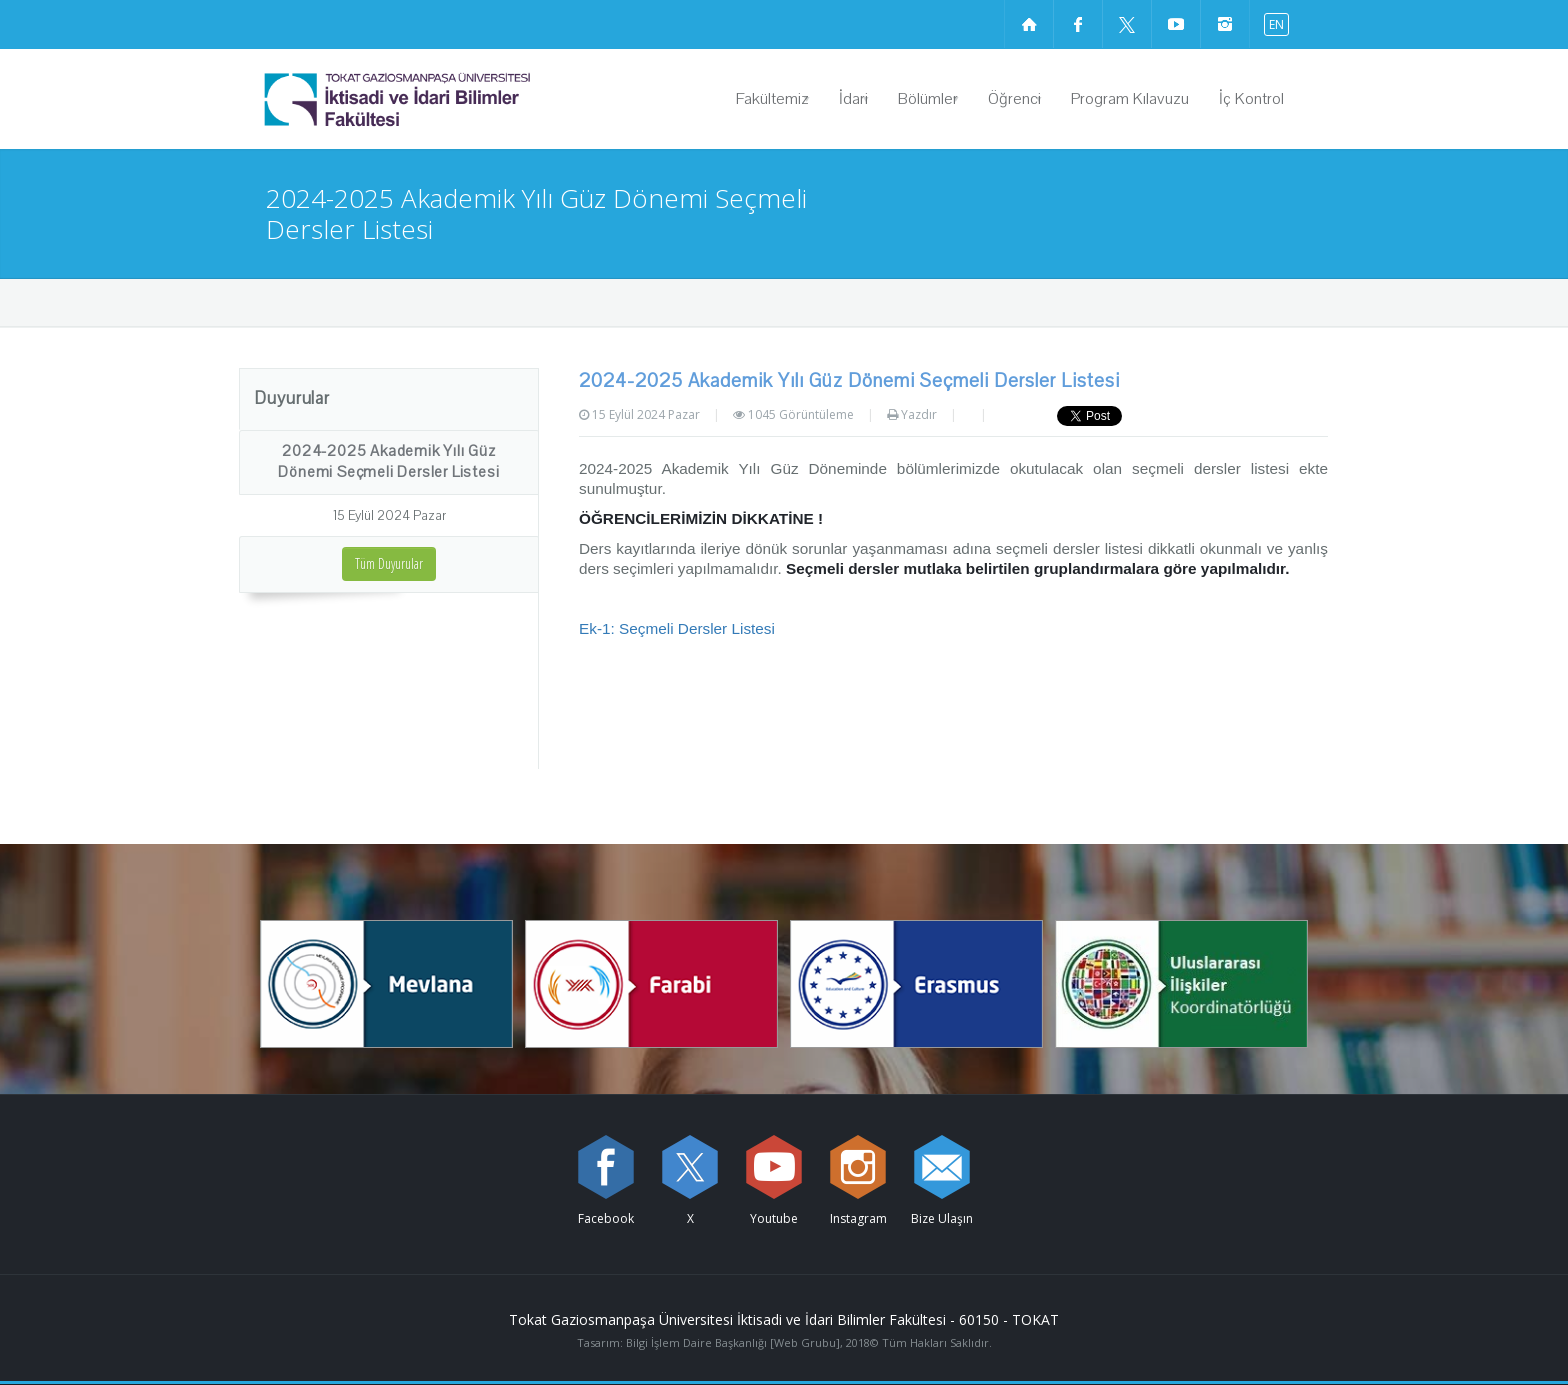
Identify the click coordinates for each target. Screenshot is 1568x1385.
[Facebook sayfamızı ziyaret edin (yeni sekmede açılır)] (1078, 24)
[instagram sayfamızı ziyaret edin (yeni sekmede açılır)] (1225, 24)
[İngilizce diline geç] (1272, 23)
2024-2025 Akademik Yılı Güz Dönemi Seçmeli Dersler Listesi (388, 461)
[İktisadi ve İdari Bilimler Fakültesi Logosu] (448, 99)
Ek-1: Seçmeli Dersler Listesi (677, 628)
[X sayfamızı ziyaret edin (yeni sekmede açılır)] (1127, 24)
